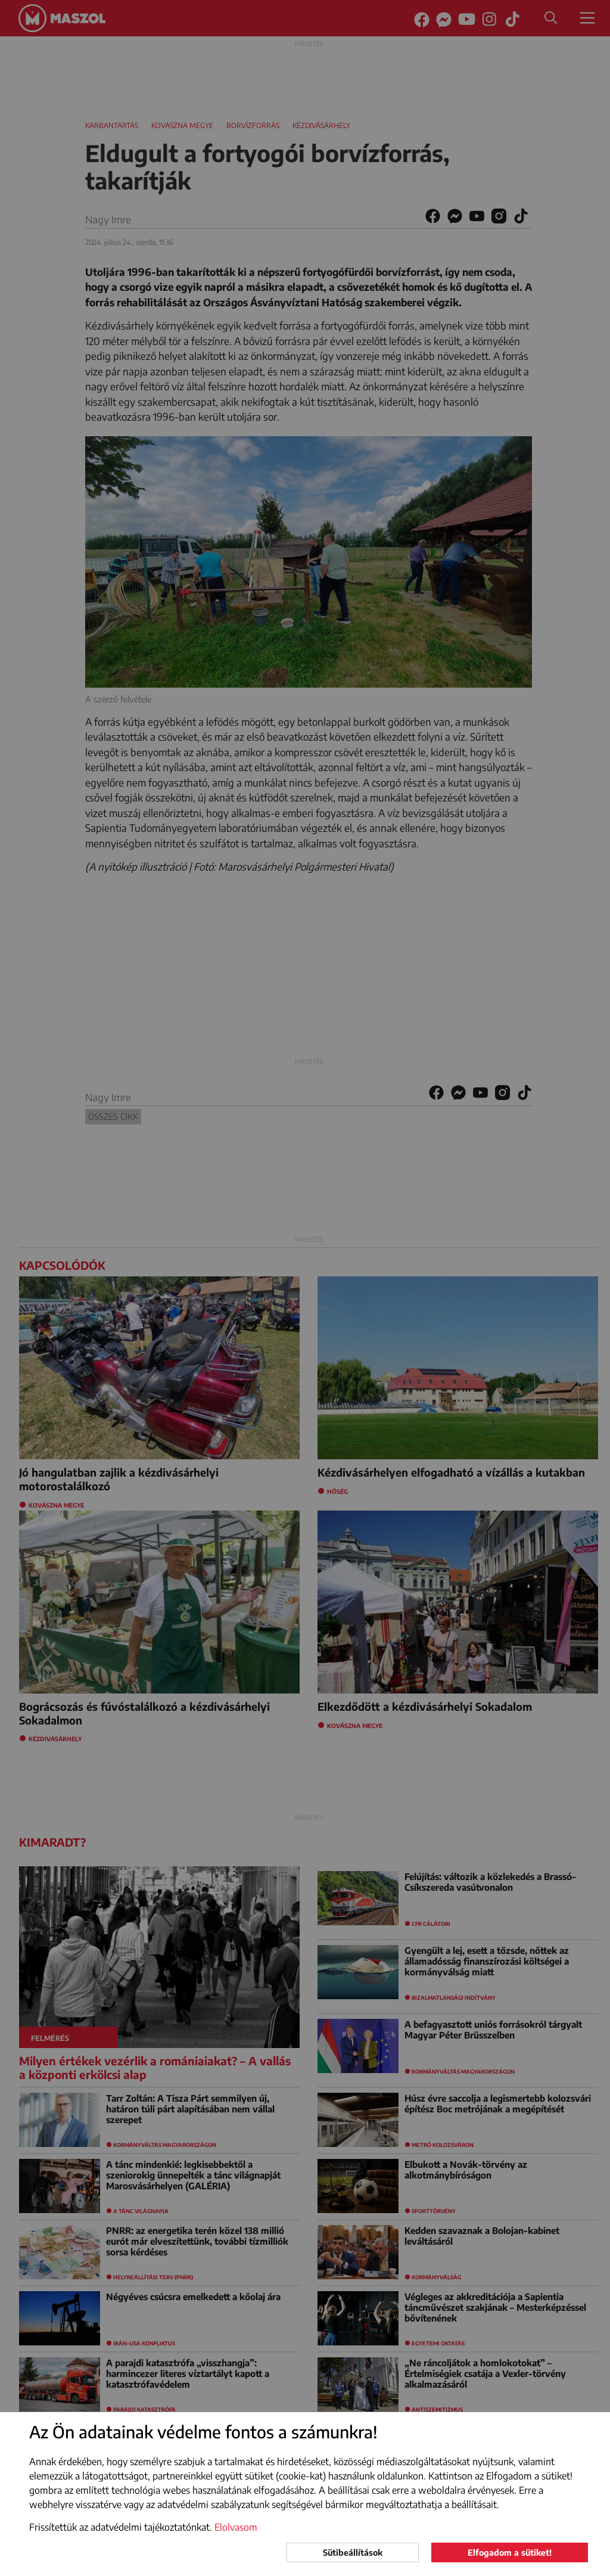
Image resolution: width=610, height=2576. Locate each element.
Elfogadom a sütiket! (510, 2552)
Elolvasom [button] (235, 2527)
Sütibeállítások (352, 2552)
